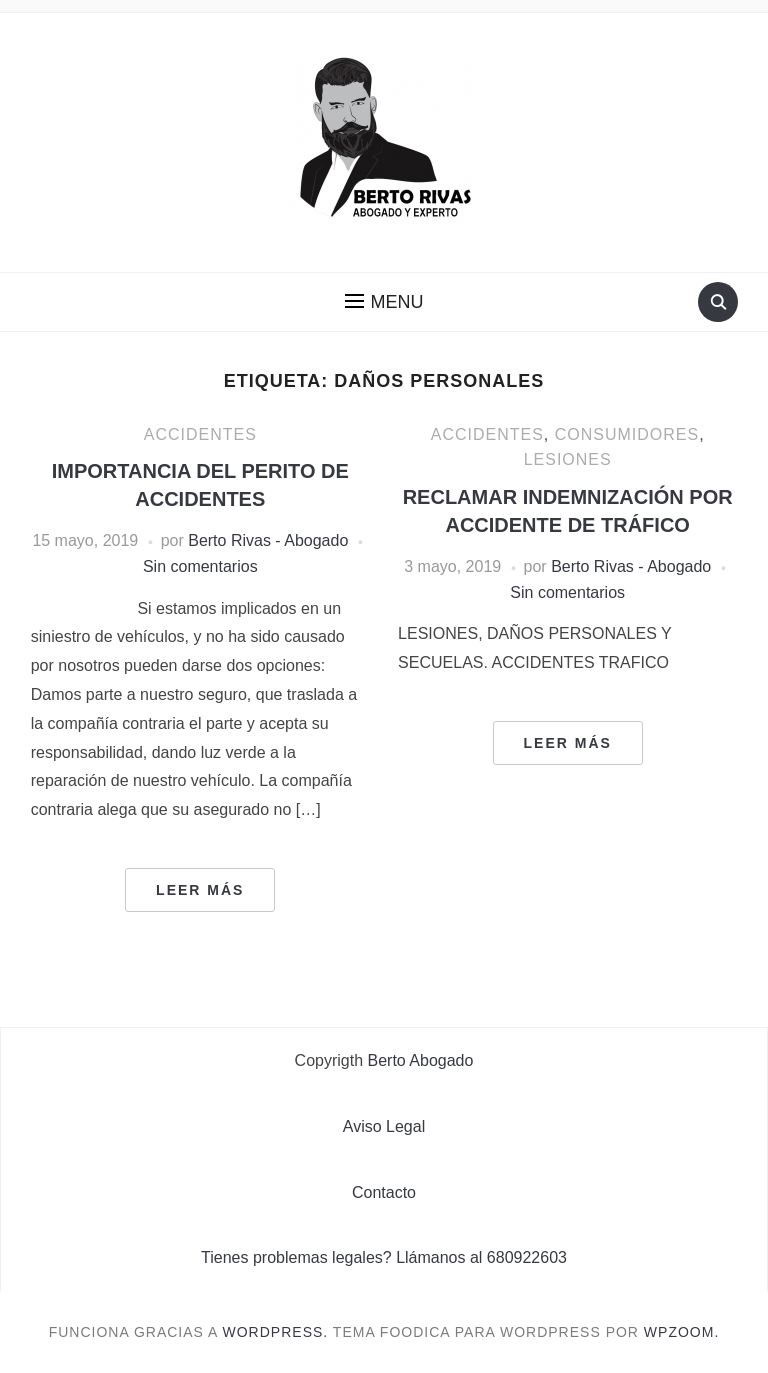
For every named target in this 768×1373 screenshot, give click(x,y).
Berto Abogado (421, 1060)
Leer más (200, 890)
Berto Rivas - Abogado (268, 540)
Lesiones (568, 459)
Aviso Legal (384, 1126)
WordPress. (276, 1332)
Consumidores (627, 434)
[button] (384, 302)
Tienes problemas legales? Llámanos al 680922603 (384, 1257)
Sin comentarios (200, 566)
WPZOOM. (681, 1332)
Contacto (384, 1192)
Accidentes (200, 434)
